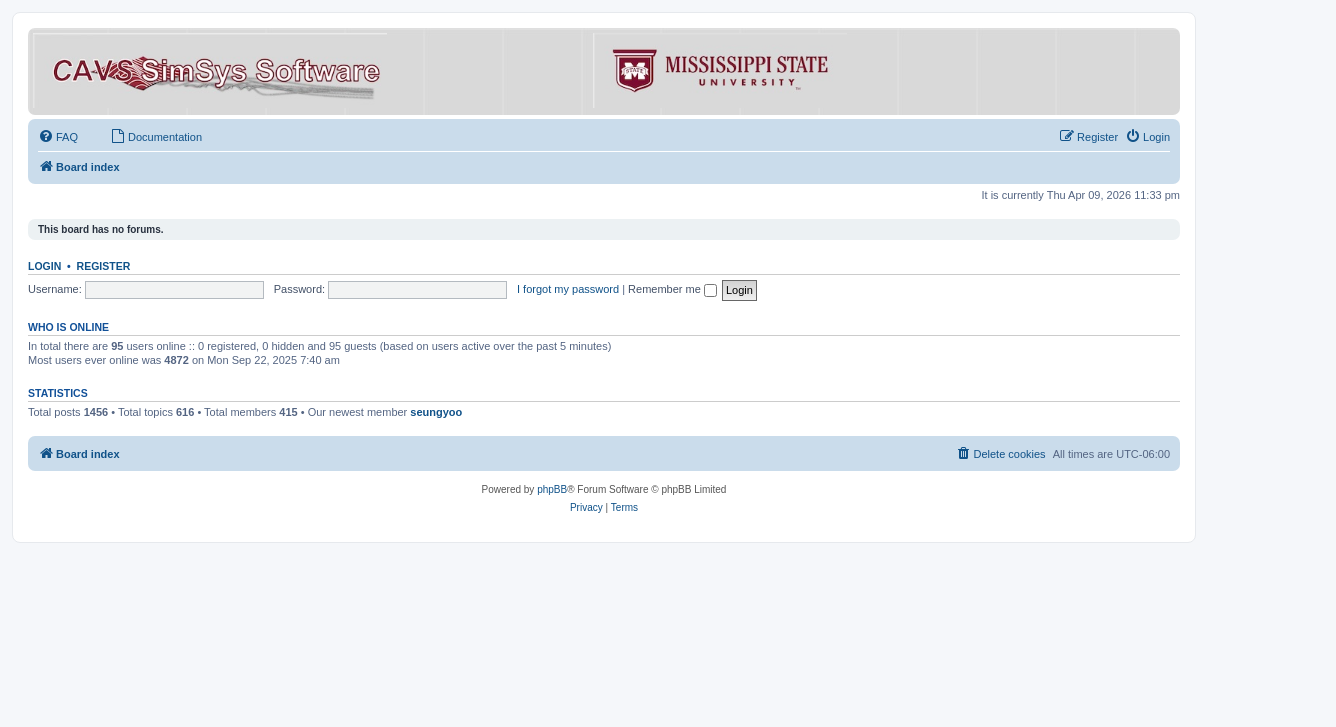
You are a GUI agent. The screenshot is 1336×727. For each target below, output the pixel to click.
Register (104, 266)
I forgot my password (568, 289)
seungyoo (436, 412)
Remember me (672, 289)
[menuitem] (58, 137)
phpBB (552, 489)
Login (44, 266)
